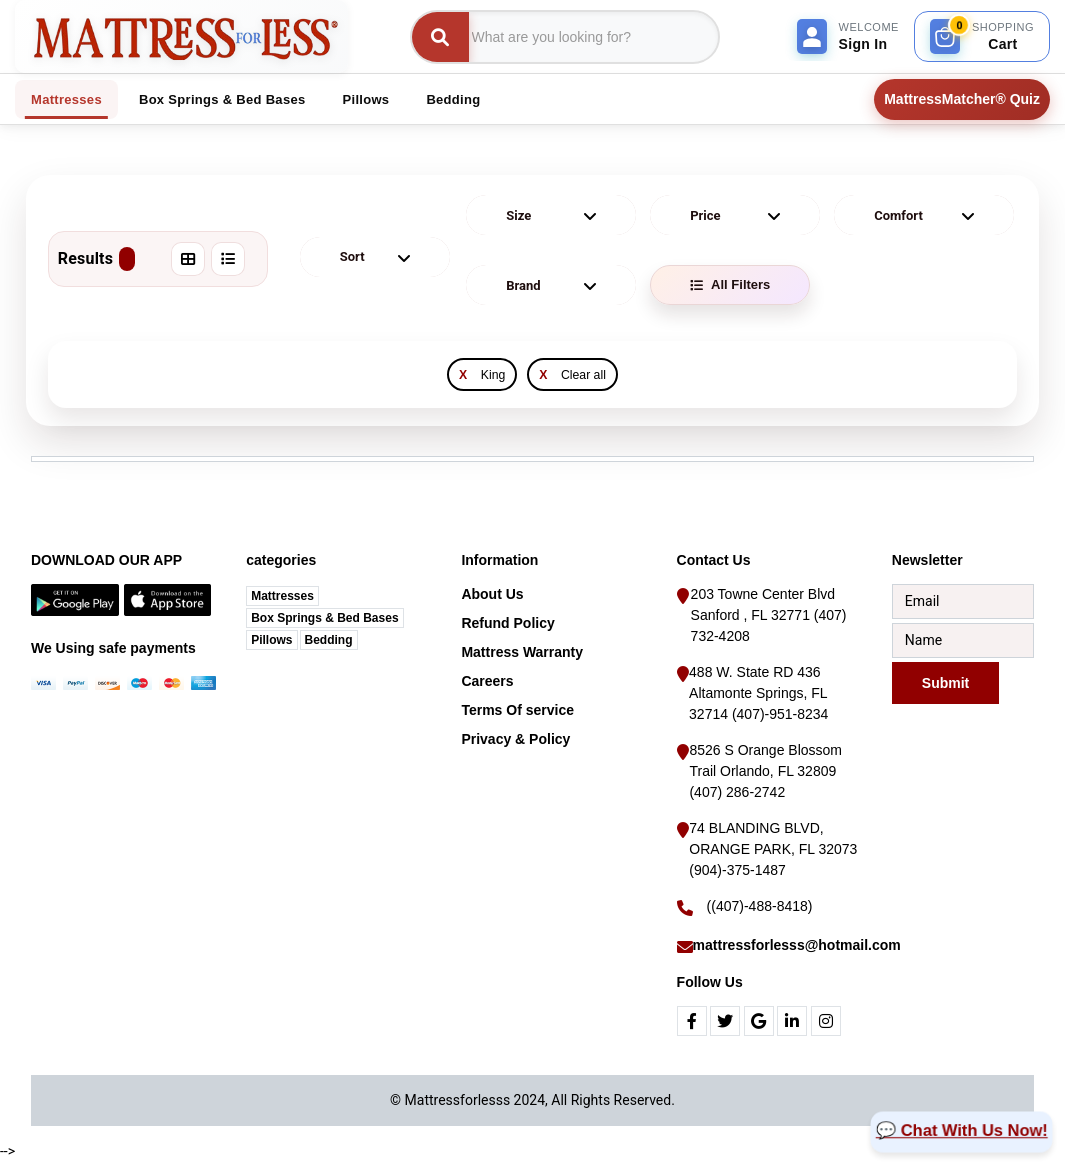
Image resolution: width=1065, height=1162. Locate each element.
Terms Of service (517, 710)
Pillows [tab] (366, 99)
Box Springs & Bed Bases (324, 618)
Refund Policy (507, 623)
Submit (945, 682)
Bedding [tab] (453, 99)
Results (96, 259)
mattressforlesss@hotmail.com (797, 945)
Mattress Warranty (522, 652)
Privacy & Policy (515, 739)
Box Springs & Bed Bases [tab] (222, 99)
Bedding (329, 640)
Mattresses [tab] (66, 99)
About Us (492, 594)
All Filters (730, 284)
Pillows (271, 640)
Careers (487, 681)
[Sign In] (848, 36)
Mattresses (282, 596)
